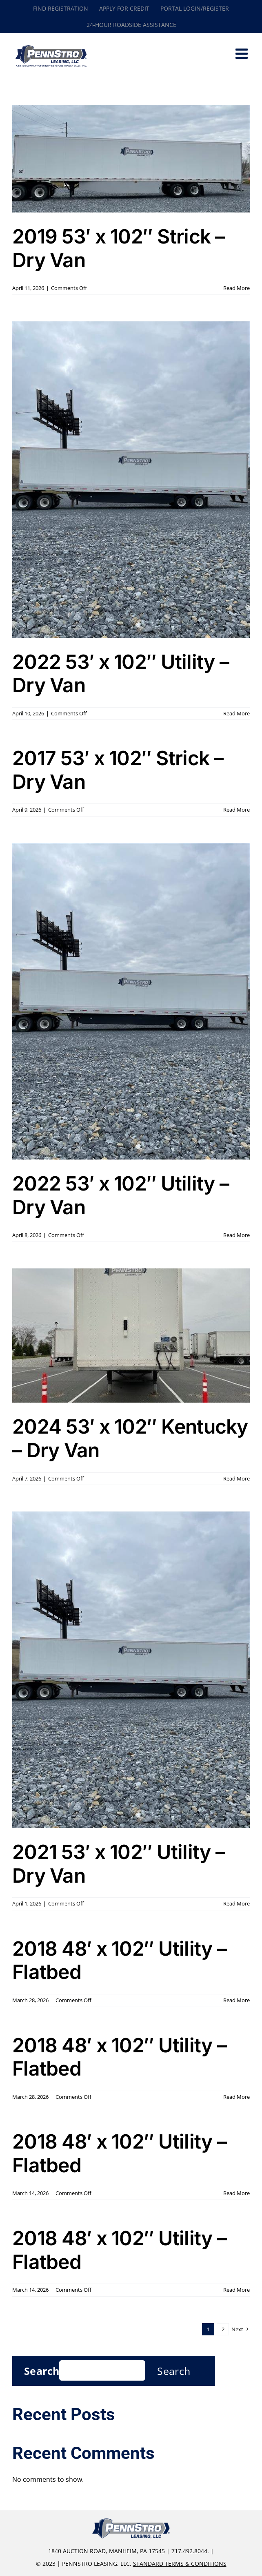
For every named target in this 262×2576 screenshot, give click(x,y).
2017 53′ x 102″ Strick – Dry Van (118, 770)
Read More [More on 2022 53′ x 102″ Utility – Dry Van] (236, 713)
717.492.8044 (189, 2551)
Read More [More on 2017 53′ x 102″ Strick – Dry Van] (236, 809)
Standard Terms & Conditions (179, 2563)
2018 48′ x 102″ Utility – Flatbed (119, 1960)
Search (41, 2371)
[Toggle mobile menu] (242, 53)
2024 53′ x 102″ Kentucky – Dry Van (130, 1438)
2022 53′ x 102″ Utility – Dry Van (120, 673)
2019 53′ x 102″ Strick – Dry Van (118, 248)
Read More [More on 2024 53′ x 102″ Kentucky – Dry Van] (236, 1478)
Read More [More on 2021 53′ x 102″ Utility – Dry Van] (236, 1903)
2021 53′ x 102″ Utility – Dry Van (118, 1864)
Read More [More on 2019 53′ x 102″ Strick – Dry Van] (236, 288)
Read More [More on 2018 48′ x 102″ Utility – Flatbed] (236, 2000)
